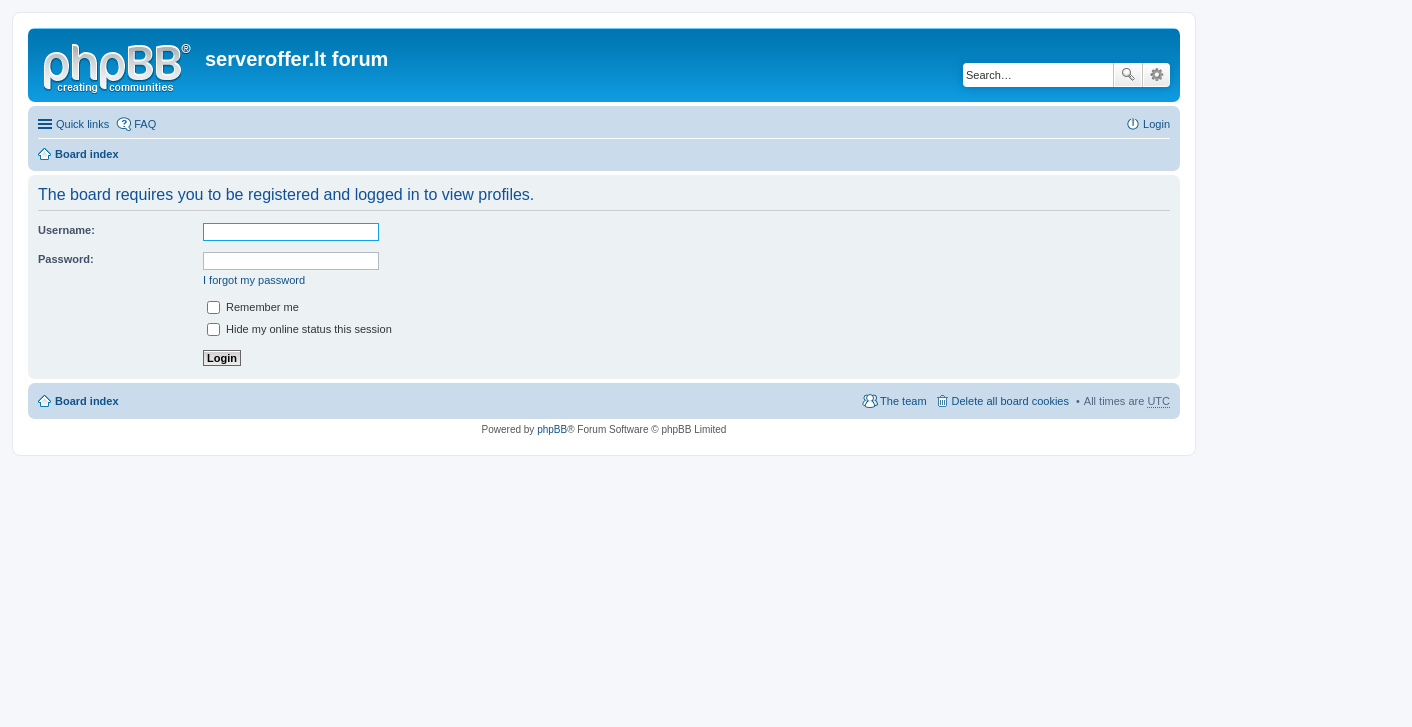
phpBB (552, 429)
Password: (66, 259)
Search (1128, 75)
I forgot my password (254, 280)
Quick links (82, 124)
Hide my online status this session (299, 329)
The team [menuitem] (903, 401)
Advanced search (1156, 75)
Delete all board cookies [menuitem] (1010, 401)
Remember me (253, 307)
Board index (87, 154)
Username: (66, 230)
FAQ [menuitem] (145, 124)
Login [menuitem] (1156, 124)
